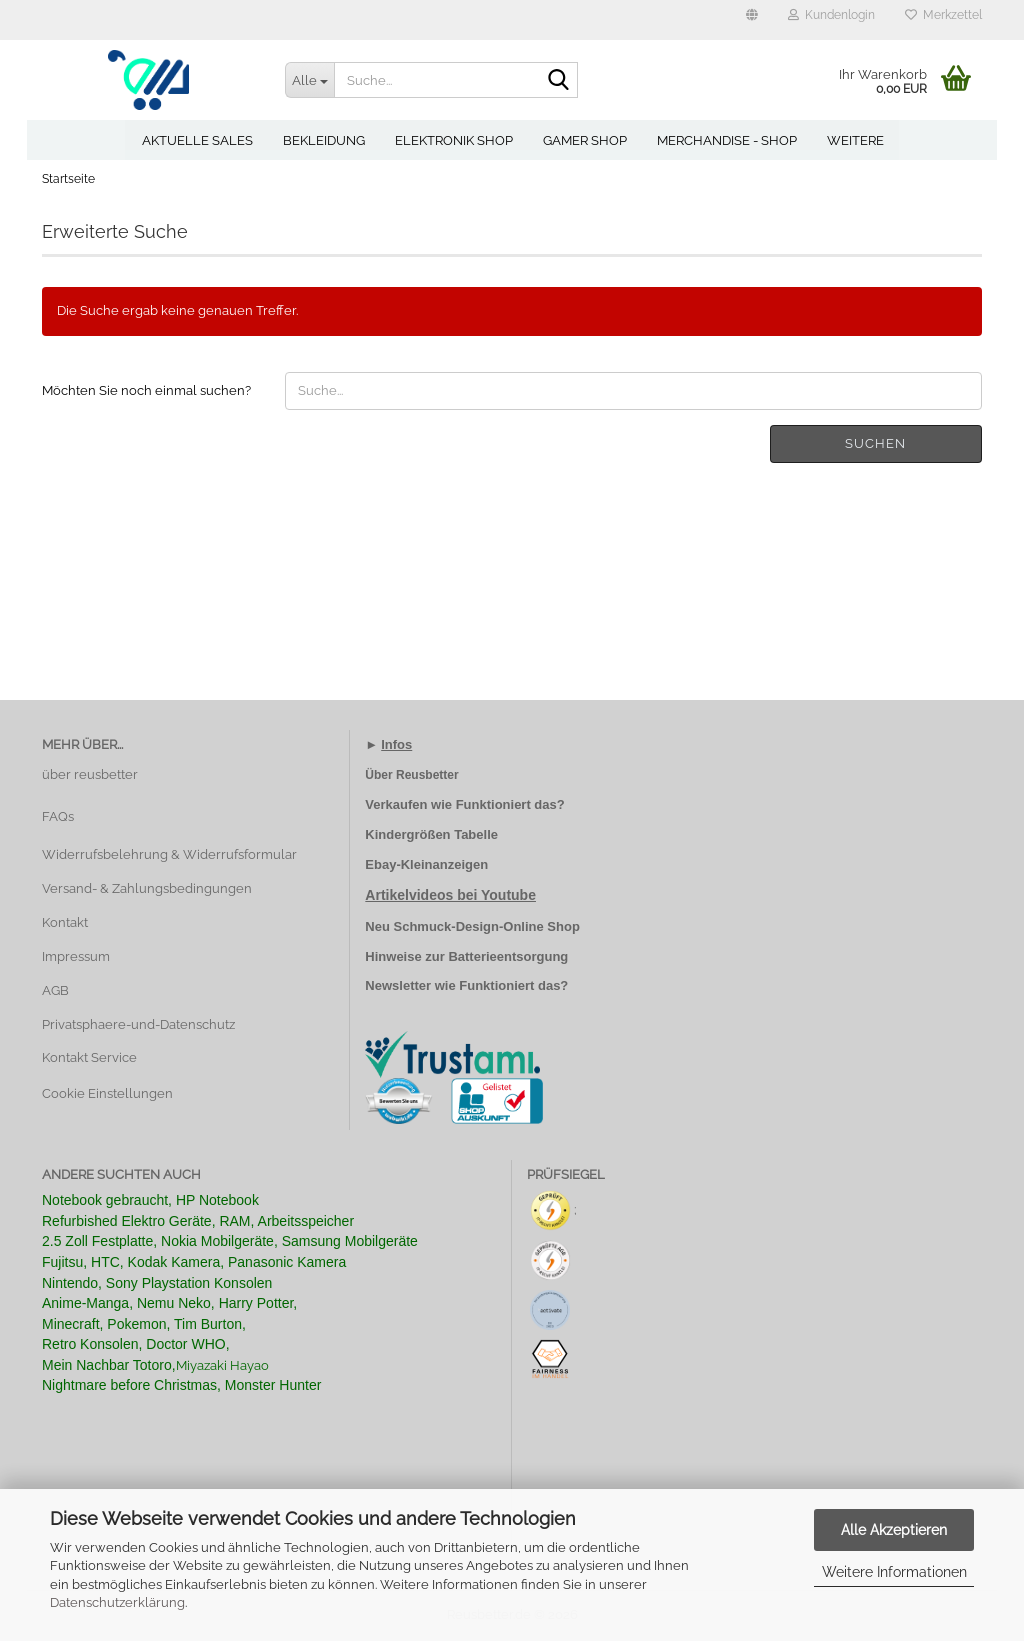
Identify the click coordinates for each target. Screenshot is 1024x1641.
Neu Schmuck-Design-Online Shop (472, 926)
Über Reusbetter (411, 775)
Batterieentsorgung (508, 956)
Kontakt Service (89, 1057)
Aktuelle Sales (197, 140)
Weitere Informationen (894, 1572)
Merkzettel (943, 15)
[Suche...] (310, 80)
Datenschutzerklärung (117, 1602)
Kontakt (65, 922)
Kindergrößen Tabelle (431, 834)
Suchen (875, 443)
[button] (752, 20)
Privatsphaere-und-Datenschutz (138, 1024)
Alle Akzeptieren (894, 1530)
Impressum (76, 956)
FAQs (58, 816)
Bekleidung (324, 140)
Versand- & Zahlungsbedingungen (147, 888)
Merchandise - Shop (727, 140)
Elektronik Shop (454, 140)
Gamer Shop (585, 140)
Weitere (855, 140)
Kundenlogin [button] (831, 15)
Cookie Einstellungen (107, 1093)
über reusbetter (90, 774)
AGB (55, 990)
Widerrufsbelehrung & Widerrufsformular (169, 854)
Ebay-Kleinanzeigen (426, 864)
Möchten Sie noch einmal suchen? (146, 390)
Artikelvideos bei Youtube (450, 895)
